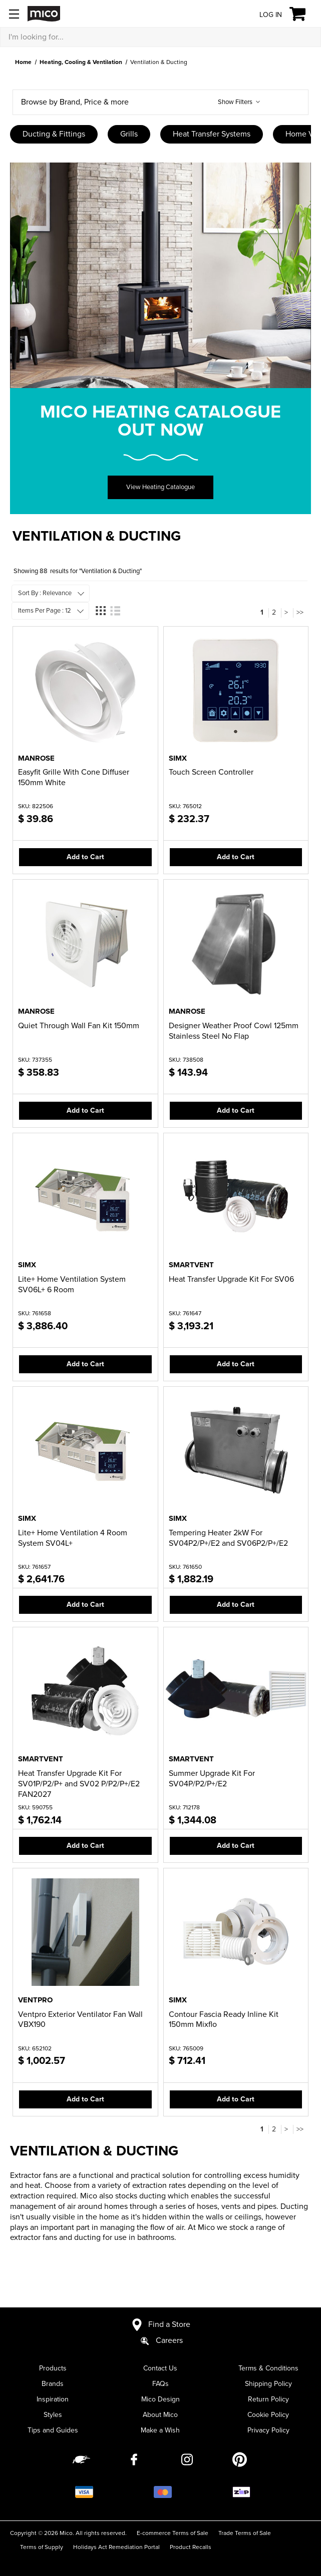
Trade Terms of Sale (244, 2532)
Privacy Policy (268, 2430)
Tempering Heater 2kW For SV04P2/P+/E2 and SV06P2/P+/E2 (228, 1538)
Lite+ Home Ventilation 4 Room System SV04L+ (72, 1538)
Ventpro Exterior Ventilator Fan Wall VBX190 (80, 2019)
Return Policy (268, 2399)
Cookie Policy (268, 2414)
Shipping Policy (268, 2383)
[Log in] (262, 14)
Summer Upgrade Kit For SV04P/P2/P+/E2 (212, 1778)
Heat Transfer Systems (211, 134)
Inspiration (53, 2399)
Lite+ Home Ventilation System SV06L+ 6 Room (72, 1284)
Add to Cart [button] (85, 857)
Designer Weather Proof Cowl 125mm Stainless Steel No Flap (233, 1031)
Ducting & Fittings (54, 134)
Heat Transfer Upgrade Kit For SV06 (231, 1279)
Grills (129, 134)
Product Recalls (190, 2546)
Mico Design (160, 2399)
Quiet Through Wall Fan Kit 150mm (78, 1026)
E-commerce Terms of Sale (172, 2532)
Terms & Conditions (268, 2368)
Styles (53, 2414)
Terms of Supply (41, 2546)
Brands (53, 2383)
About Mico (160, 2414)
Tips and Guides (53, 2430)
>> (299, 612)
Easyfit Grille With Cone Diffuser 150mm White (73, 777)
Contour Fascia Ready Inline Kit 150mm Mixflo (223, 2019)
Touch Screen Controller (211, 772)
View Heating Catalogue (160, 487)
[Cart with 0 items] (303, 14)
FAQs (160, 2383)
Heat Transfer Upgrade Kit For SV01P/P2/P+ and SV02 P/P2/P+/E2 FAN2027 (79, 1783)
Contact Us (160, 2368)
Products (53, 2368)
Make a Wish (160, 2430)
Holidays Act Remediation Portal (116, 2546)
